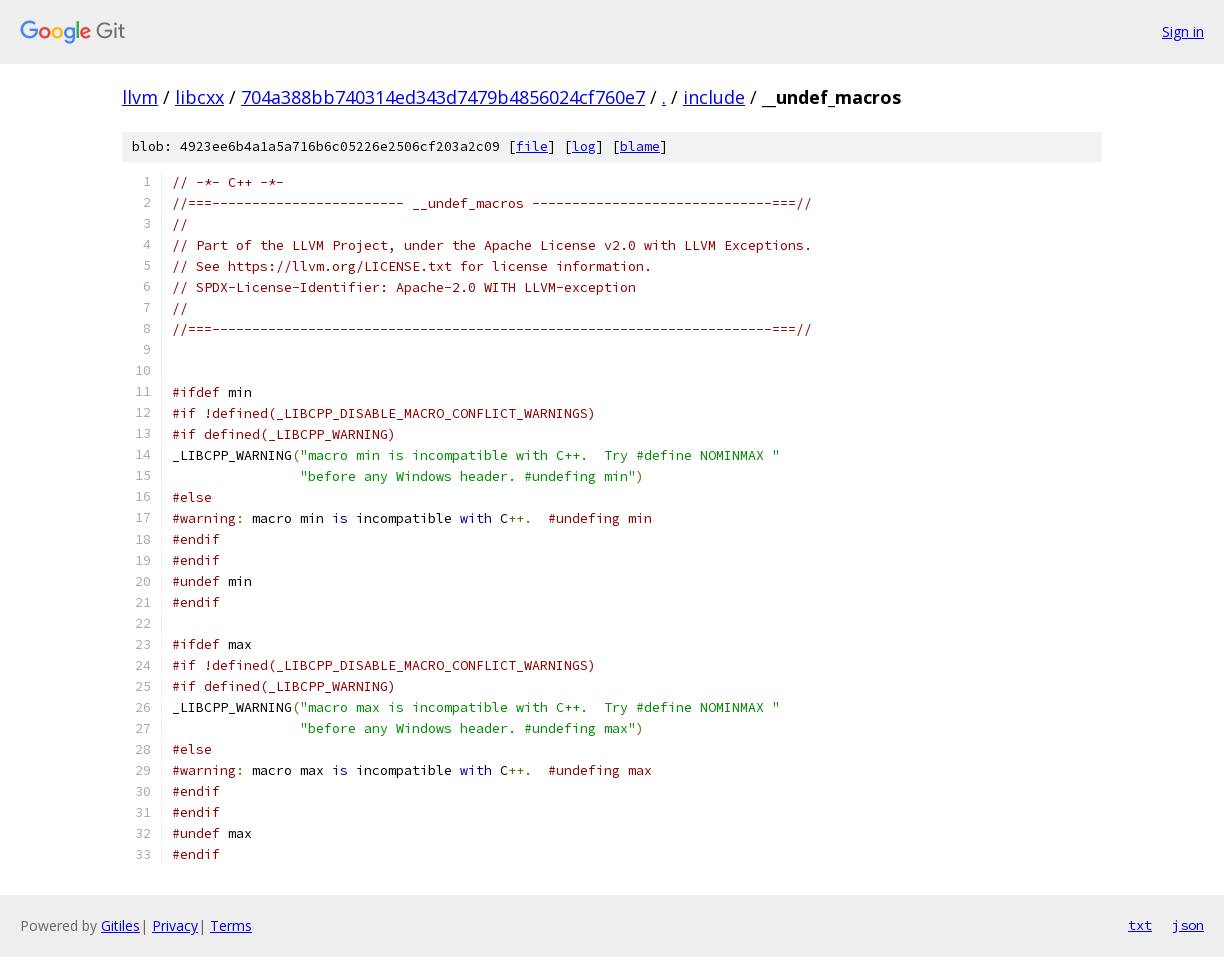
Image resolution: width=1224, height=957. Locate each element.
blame (640, 146)
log (584, 146)
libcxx (199, 97)
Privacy (175, 925)
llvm (140, 97)
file (532, 146)
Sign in (1183, 31)
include (714, 97)
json (1188, 925)
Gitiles (120, 925)
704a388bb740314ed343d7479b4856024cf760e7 (443, 97)
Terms (231, 925)
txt (1140, 925)
